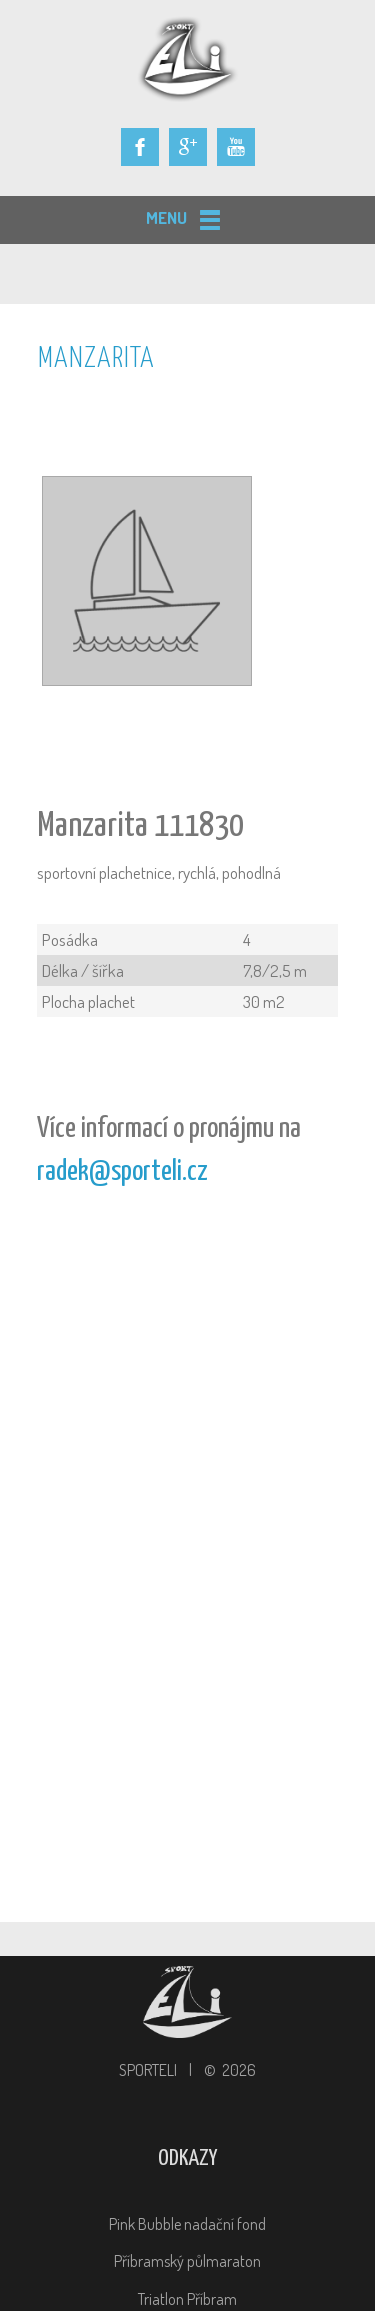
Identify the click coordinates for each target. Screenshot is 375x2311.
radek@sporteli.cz (122, 1172)
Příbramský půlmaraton (187, 2261)
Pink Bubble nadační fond (187, 2224)
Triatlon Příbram (187, 2299)
